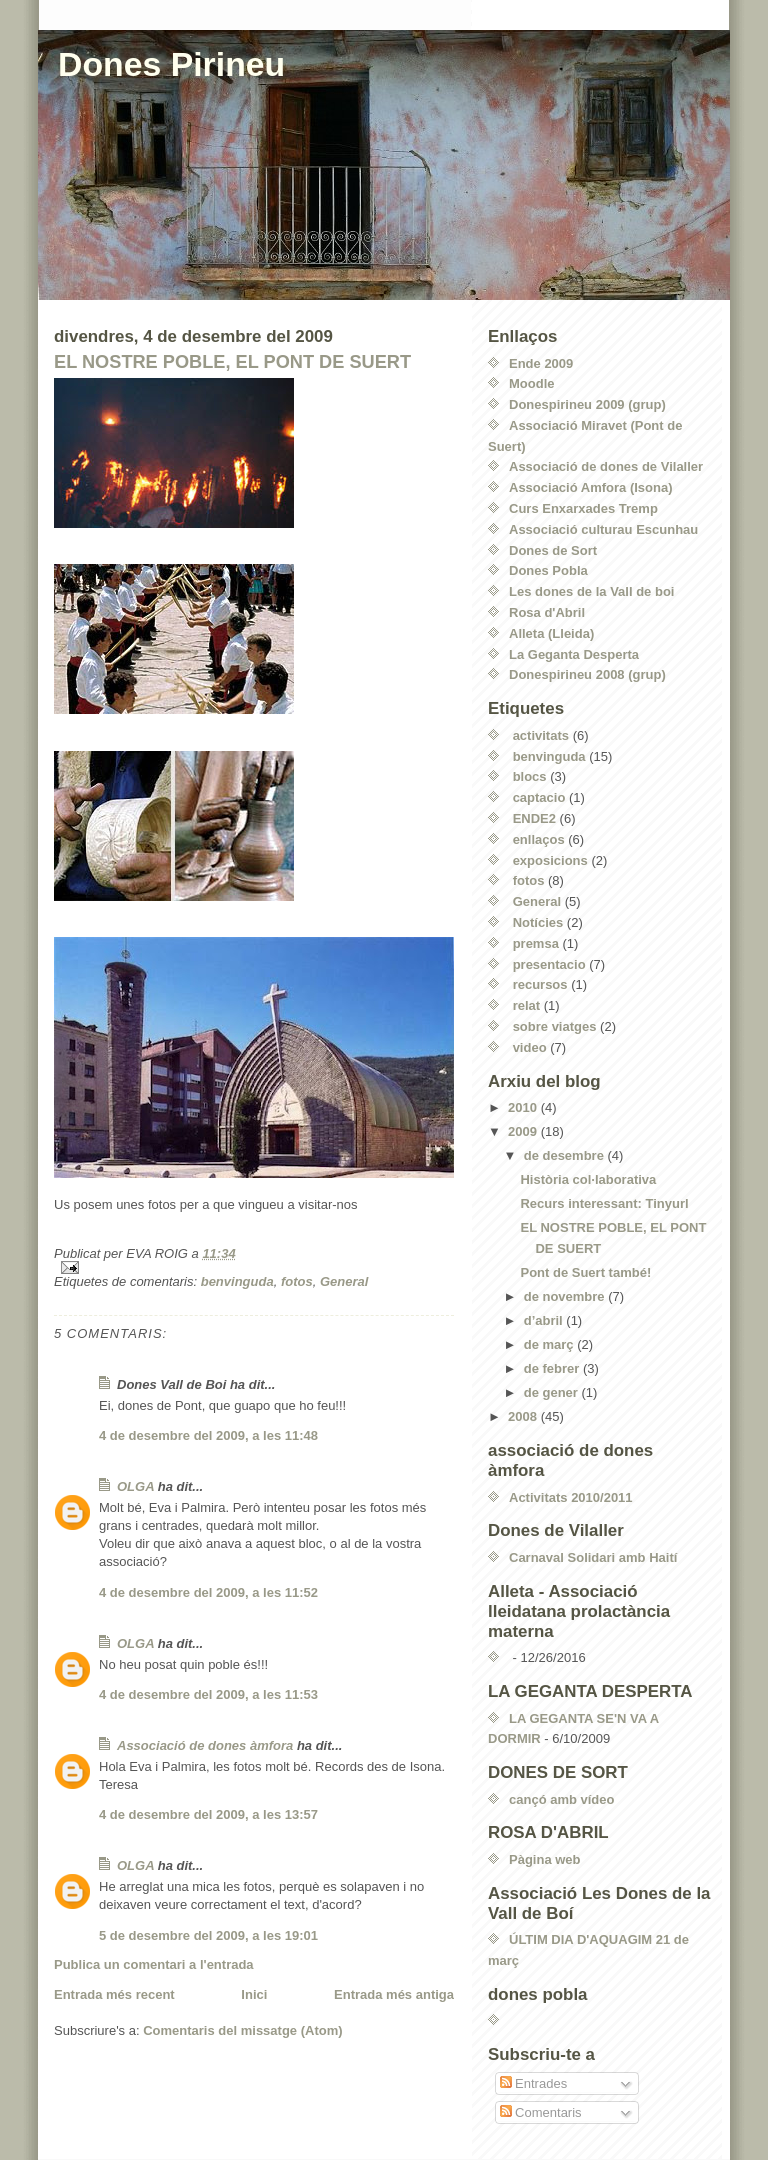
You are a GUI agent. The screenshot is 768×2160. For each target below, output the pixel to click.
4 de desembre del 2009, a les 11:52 (208, 1592)
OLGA (135, 1486)
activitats (541, 735)
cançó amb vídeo (561, 1799)
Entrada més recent (114, 1994)
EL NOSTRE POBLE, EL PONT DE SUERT (232, 362)
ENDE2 (534, 818)
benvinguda (237, 1281)
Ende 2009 (541, 363)
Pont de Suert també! (585, 1272)
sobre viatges (555, 1026)
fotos (297, 1281)
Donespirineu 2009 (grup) (587, 404)
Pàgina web (545, 1859)
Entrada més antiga (394, 1994)
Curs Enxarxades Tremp (583, 508)
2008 (524, 1416)
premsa (536, 943)
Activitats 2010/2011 (571, 1497)
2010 (524, 1107)
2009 (524, 1131)
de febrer (553, 1368)
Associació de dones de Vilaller (606, 466)
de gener (553, 1392)
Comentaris (541, 2112)
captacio (539, 797)
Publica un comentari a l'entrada (154, 1964)
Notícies (538, 922)
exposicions (550, 860)
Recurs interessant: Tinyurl (604, 1203)
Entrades (534, 2083)
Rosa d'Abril (547, 612)
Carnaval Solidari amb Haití (593, 1557)
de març (550, 1344)
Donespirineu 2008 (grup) (587, 674)
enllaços (539, 839)
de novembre (566, 1296)
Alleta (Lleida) (551, 633)
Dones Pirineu (171, 64)
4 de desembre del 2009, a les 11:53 (208, 1694)
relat (526, 1005)
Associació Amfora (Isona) (591, 487)
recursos (540, 984)
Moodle (532, 383)
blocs (530, 776)
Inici (254, 1994)
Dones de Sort (553, 550)
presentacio (549, 964)
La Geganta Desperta (574, 654)
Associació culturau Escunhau (603, 529)
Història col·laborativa (588, 1179)
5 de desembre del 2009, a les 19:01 (208, 1935)
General (344, 1281)
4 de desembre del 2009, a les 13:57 (208, 1814)
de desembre (566, 1155)
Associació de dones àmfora (205, 1745)
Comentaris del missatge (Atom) (242, 2030)
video (530, 1047)
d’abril (545, 1320)
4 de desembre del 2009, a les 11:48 (208, 1435)
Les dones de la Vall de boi (591, 591)
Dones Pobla (548, 570)
